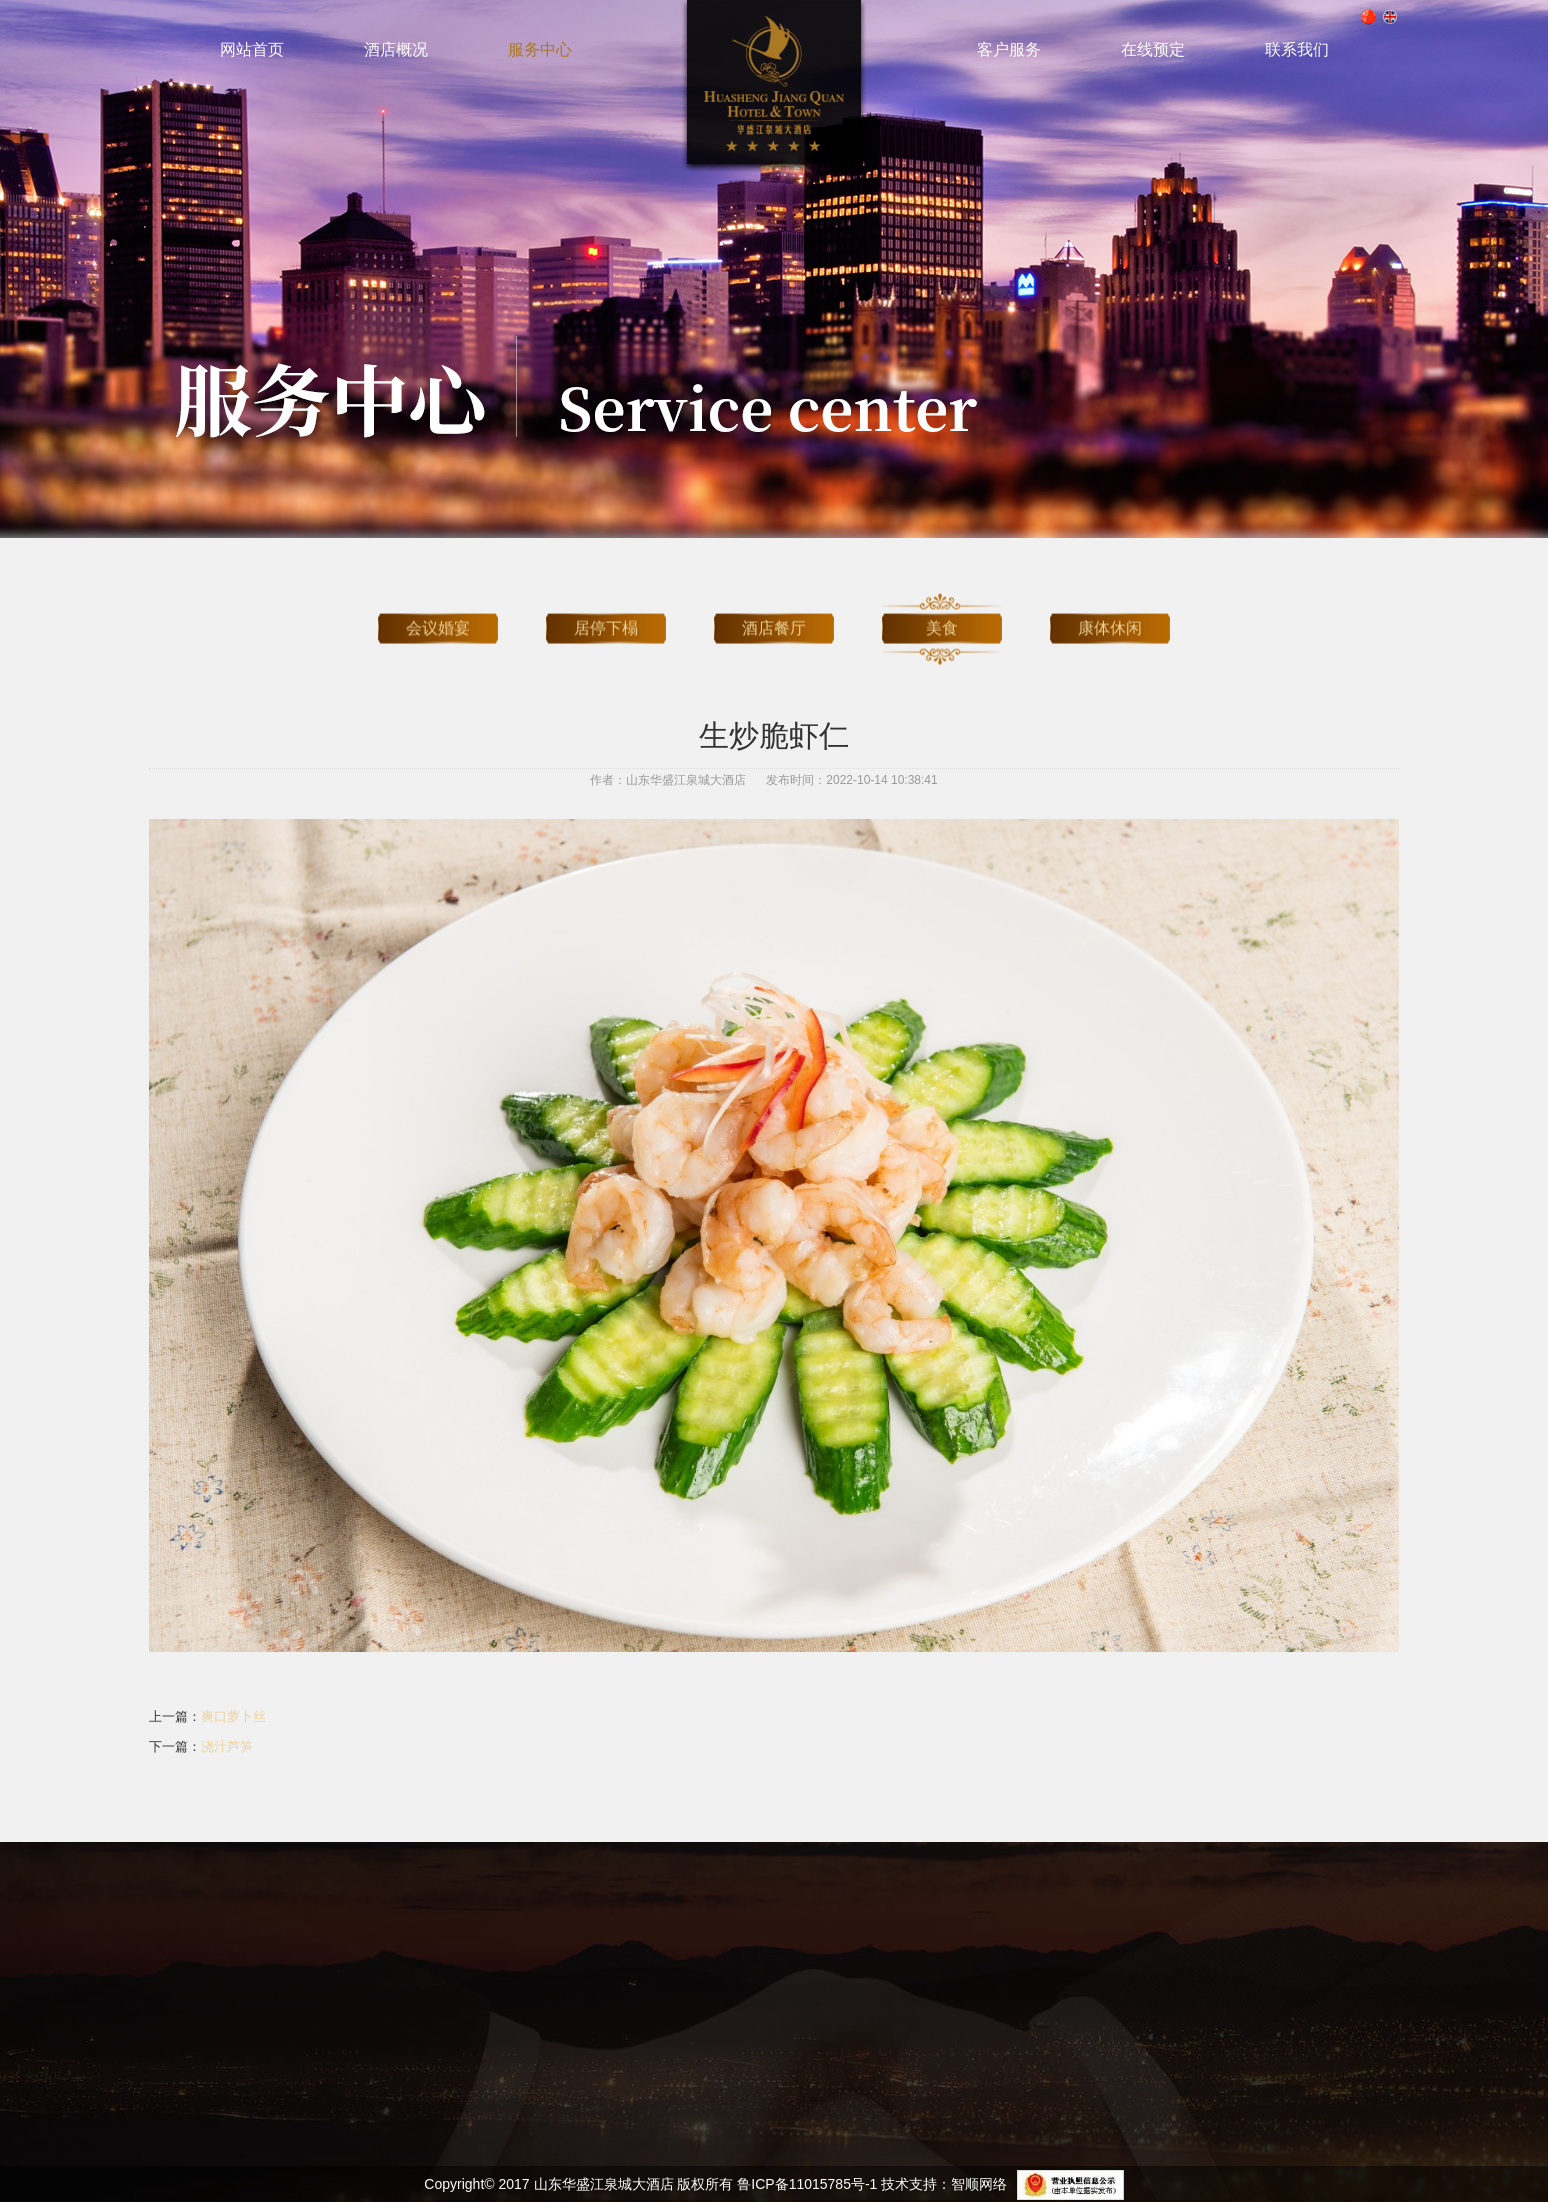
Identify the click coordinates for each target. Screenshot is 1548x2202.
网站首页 (252, 49)
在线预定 (1153, 49)
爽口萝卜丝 (233, 1716)
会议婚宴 (438, 614)
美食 (942, 614)
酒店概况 (396, 49)
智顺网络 (979, 2184)
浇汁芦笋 (227, 1746)
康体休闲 (1110, 614)
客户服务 (1009, 49)
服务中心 (540, 49)
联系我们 (1297, 49)
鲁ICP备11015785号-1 (807, 2184)
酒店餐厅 (774, 614)
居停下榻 (606, 614)
